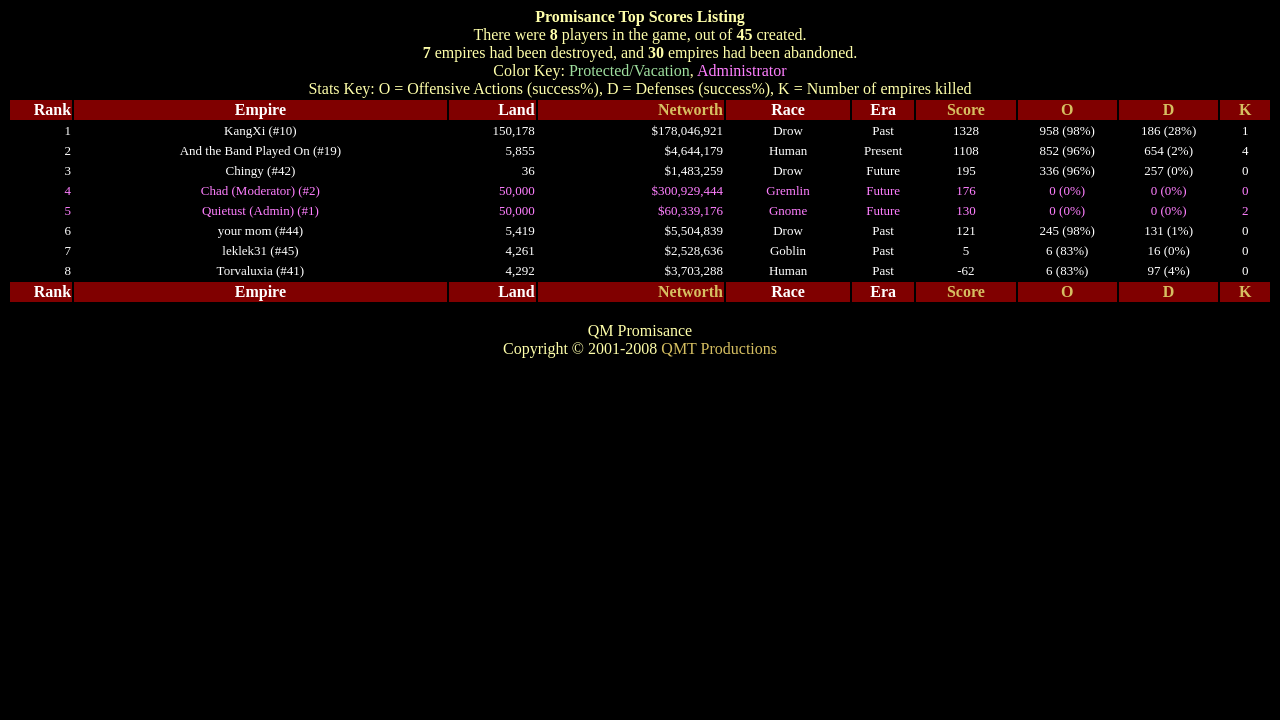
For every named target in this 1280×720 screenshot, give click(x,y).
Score (966, 109)
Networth (690, 109)
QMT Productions (719, 348)
